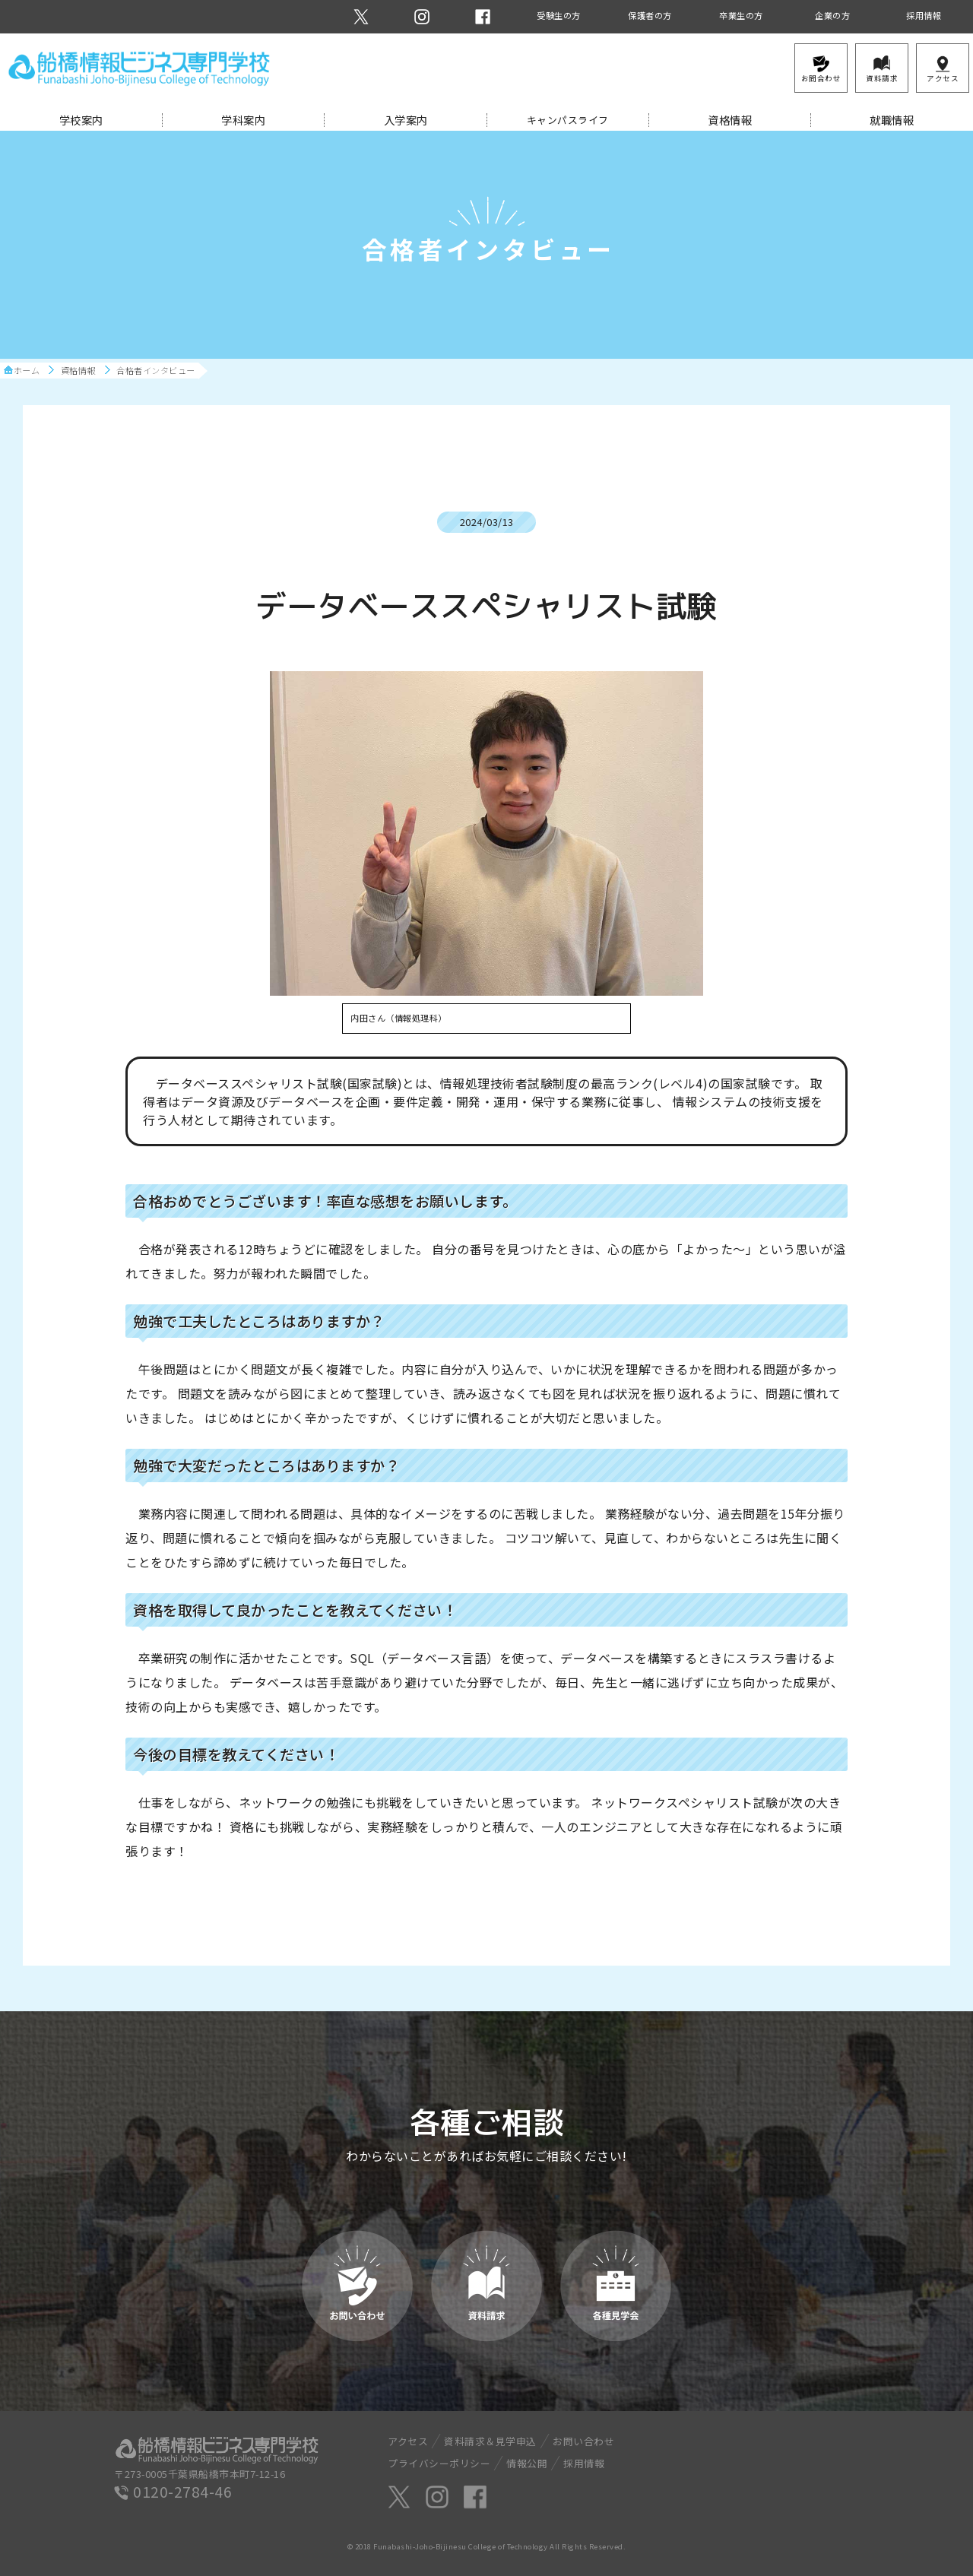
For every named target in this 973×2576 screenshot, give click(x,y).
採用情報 (923, 15)
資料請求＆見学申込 (490, 2441)
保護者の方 (650, 15)
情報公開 (526, 2463)
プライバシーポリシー (439, 2463)
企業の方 (832, 15)
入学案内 (406, 120)
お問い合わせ (583, 2441)
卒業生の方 (741, 15)
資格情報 (730, 120)
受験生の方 (559, 15)
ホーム (27, 370)
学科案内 (243, 120)
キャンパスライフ (568, 120)
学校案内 (81, 120)
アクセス (408, 2441)
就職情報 (892, 120)
